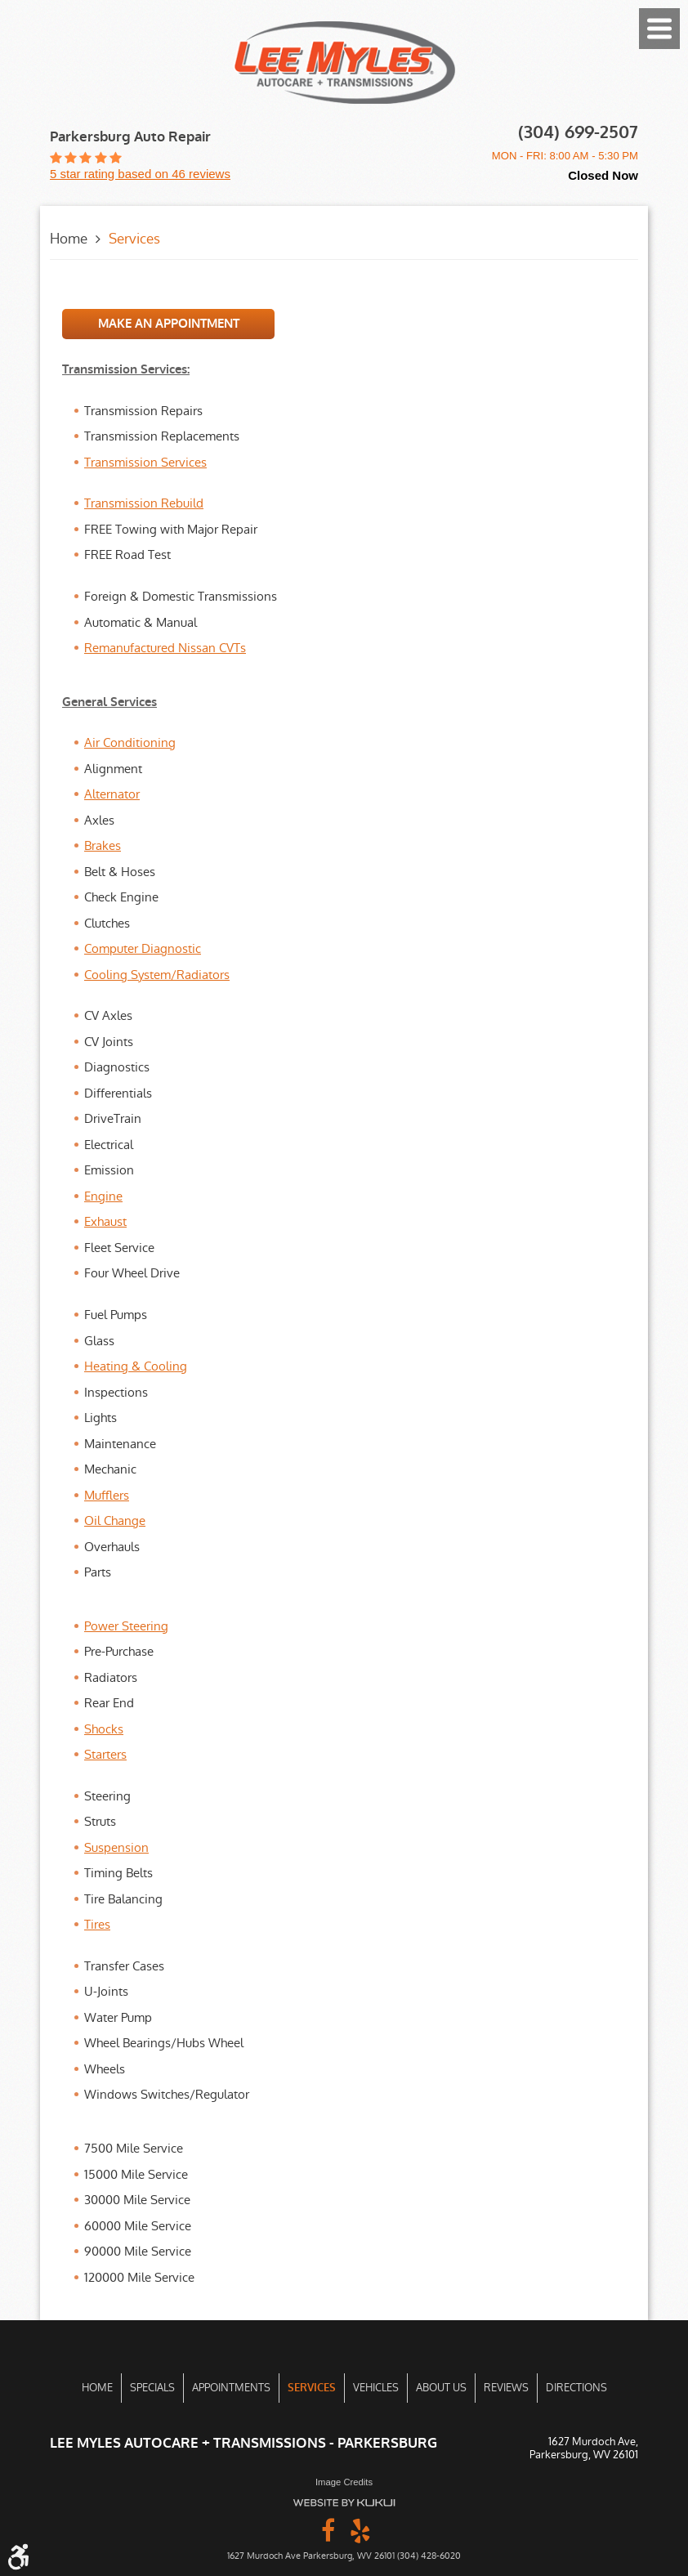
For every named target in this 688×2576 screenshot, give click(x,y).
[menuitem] (97, 2388)
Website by (344, 2503)
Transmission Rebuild (143, 503)
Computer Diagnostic (142, 948)
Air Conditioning (130, 742)
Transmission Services (145, 462)
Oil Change (114, 1520)
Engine (103, 1196)
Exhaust (105, 1221)
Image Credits (344, 2482)
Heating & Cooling (135, 1366)
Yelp (360, 2529)
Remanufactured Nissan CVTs (165, 647)
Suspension (116, 1847)
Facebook (327, 2529)
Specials (152, 2387)
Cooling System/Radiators (157, 974)
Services (134, 238)
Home (68, 238)
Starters (105, 1754)
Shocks (103, 1728)
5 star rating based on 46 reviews (140, 174)
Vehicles (376, 2387)
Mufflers (106, 1495)
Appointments (231, 2387)
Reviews (506, 2387)
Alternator (112, 794)
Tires (97, 1924)
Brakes (102, 845)
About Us (441, 2387)
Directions (576, 2387)
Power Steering (126, 1626)
